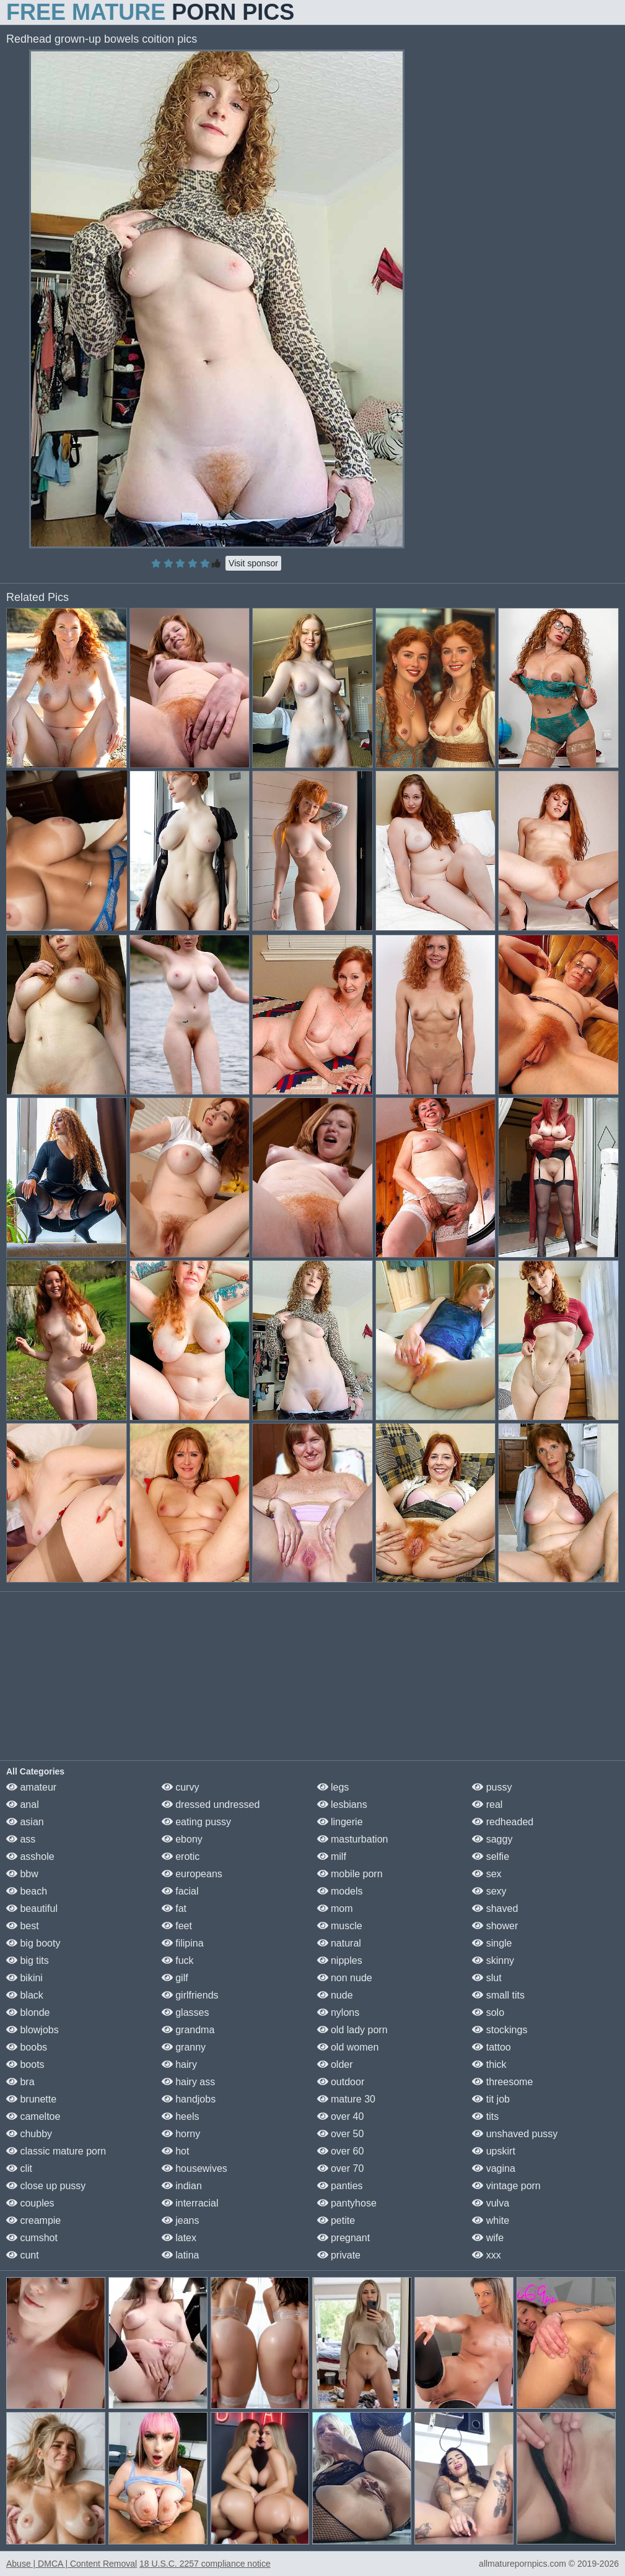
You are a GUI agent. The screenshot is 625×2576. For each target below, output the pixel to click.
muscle (339, 1926)
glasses (185, 2012)
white (490, 2220)
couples (30, 2203)
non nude (344, 1978)
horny (181, 2134)
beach (26, 1891)
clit (19, 2168)
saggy (492, 1839)
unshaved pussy (514, 2134)
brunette (31, 2099)
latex (179, 2237)
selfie (490, 1856)
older (335, 2064)
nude (335, 1995)
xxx (486, 2255)
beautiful (32, 1908)
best (22, 1926)
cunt (22, 2255)
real (487, 1804)
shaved (495, 1908)
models (340, 1891)
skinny (493, 1960)
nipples (339, 1960)
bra (20, 2082)
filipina (183, 1943)
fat (174, 1908)
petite (336, 2220)
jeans (180, 2220)
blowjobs (32, 2030)
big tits (27, 1960)
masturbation (352, 1839)
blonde (28, 2012)
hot (176, 2151)
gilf (175, 1978)
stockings (499, 2030)
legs (333, 1787)
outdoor (341, 2082)
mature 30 (346, 2099)
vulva (490, 2203)
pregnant (343, 2237)
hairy (179, 2064)
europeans (192, 1874)
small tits (498, 1995)
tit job (491, 2099)
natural (339, 1943)
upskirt (493, 2151)
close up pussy (45, 2186)
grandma (188, 2030)
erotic (181, 1856)
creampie (33, 2220)
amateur (31, 1787)
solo (488, 2012)
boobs (26, 2047)
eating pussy (196, 1822)
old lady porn (352, 2030)
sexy (489, 1891)
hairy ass (188, 2082)
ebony (182, 1839)
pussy (492, 1787)
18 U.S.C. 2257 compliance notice (205, 2564)
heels (180, 2116)
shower (495, 1926)
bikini (24, 1978)
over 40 (340, 2116)
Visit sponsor (253, 563)
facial (180, 1891)
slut (486, 1978)
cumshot (32, 2237)
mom (335, 1908)
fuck (178, 1960)
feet (177, 1926)
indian (182, 2186)
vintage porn (506, 2186)
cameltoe (33, 2116)
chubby (29, 2134)
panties (340, 2186)
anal (22, 1804)
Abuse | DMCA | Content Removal (71, 2564)
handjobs (189, 2099)
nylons (338, 2012)
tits (485, 2116)
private (339, 2255)
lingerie (340, 1822)
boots (25, 2064)
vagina (493, 2168)
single (492, 1943)
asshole (30, 1856)
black (24, 1995)
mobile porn (350, 1874)
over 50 (340, 2134)
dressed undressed (211, 1804)
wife (488, 2237)
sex (486, 1874)
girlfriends (190, 1995)
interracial (190, 2203)
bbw (22, 1874)
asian (25, 1822)
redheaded (502, 1822)
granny (184, 2047)
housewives (194, 2168)
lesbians (342, 1804)
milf (331, 1856)
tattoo (491, 2047)
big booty (33, 1943)
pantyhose (347, 2203)
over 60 (340, 2151)
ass (20, 1839)
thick (489, 2064)
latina (180, 2255)
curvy (180, 1787)
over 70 (340, 2168)
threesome (502, 2082)
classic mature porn (56, 2151)
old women (348, 2047)
